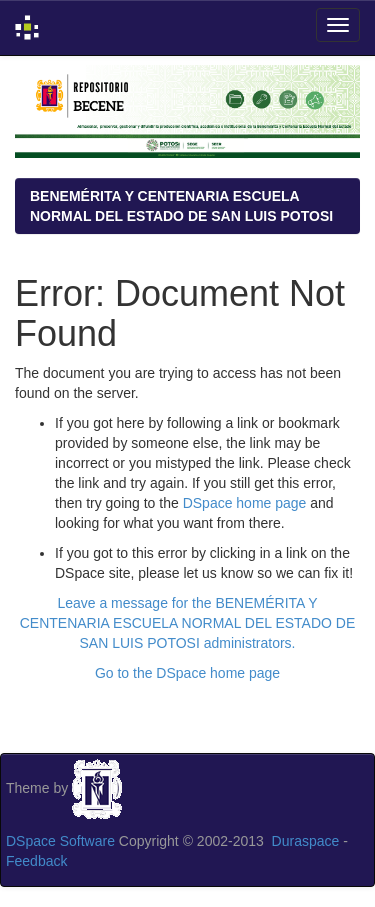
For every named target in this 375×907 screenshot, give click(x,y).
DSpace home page (245, 503)
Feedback (36, 861)
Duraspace (306, 841)
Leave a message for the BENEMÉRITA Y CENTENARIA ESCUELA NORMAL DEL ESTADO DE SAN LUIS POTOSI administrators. (188, 623)
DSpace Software (60, 841)
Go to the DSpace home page (187, 673)
